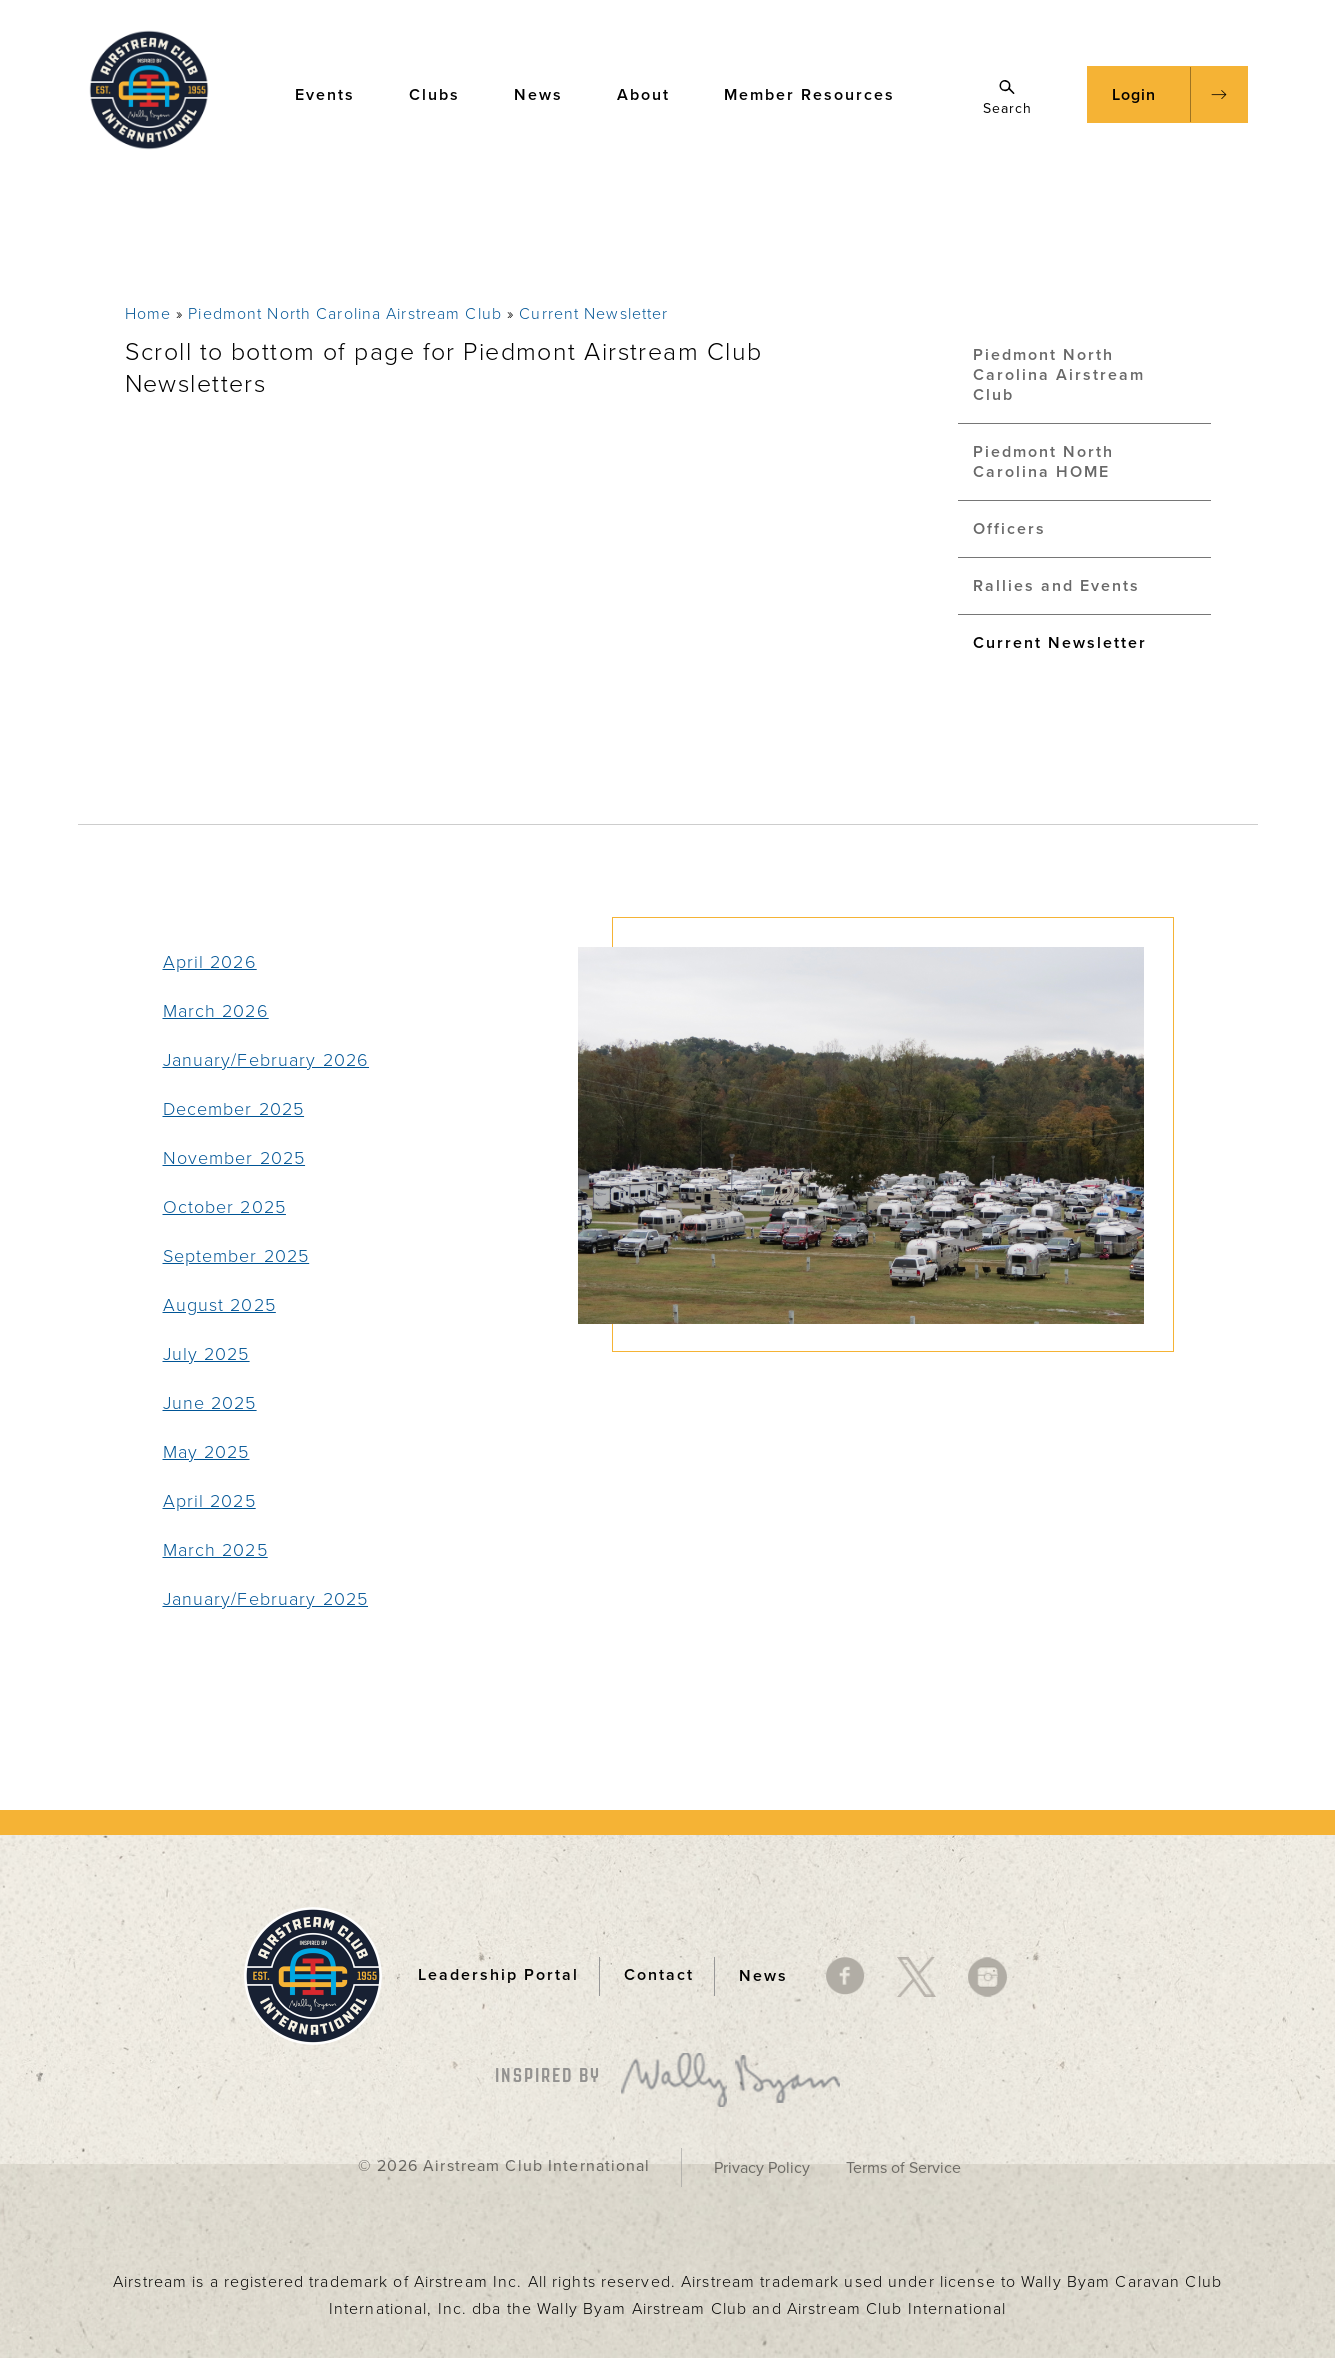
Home (148, 314)
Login (1134, 95)
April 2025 (209, 1501)
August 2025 (219, 1305)
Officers (1009, 529)
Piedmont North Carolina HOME (1043, 462)
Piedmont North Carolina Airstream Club (345, 314)
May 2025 (206, 1452)
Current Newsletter (593, 314)
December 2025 (234, 1109)
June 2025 (210, 1403)
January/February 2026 (266, 1060)
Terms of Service (903, 2168)
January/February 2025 (266, 1599)
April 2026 (210, 962)
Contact (659, 1975)
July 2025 (206, 1354)
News (548, 93)
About (653, 93)
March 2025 (215, 1550)
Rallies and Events (1056, 586)
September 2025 (236, 1256)
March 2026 (216, 1011)
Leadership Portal (498, 1975)
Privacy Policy (762, 2168)
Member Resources (819, 93)
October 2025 (224, 1207)
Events (334, 93)
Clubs (444, 93)
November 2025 (234, 1158)
